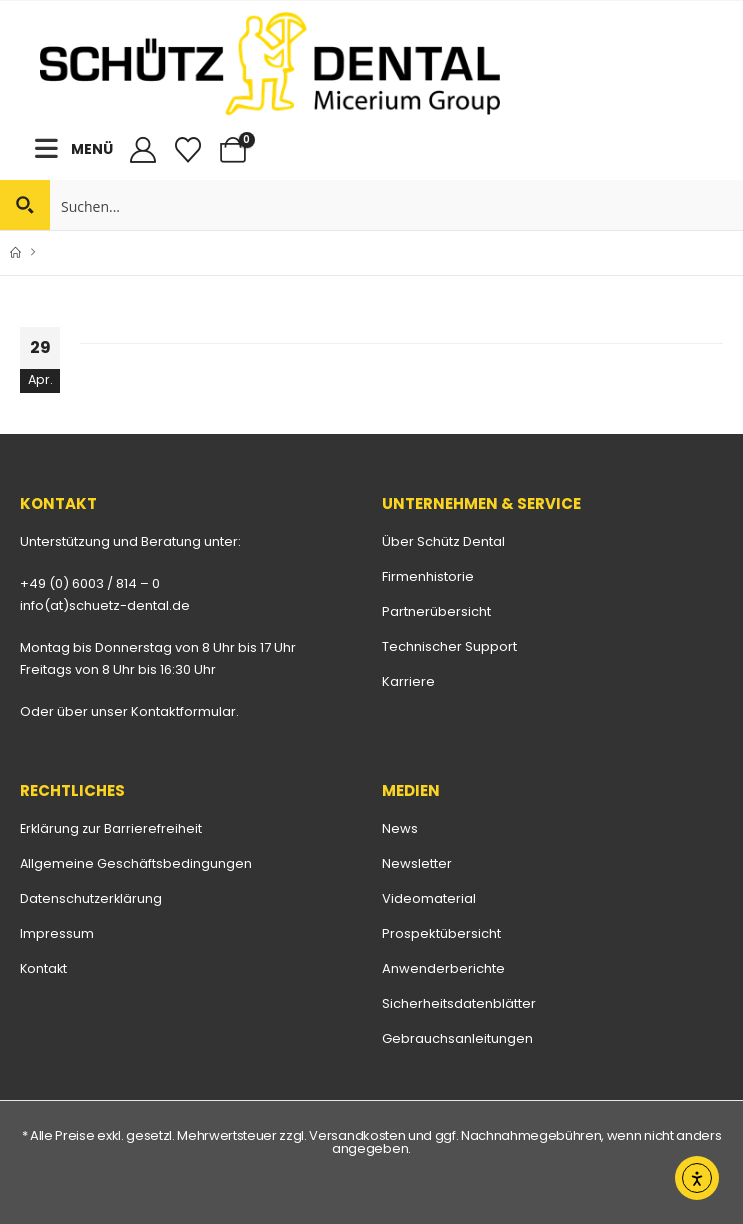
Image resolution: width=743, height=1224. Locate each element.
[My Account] (142, 150)
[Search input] (397, 205)
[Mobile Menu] (53, 148)
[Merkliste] (187, 150)
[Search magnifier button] (25, 205)
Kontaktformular (183, 711)
